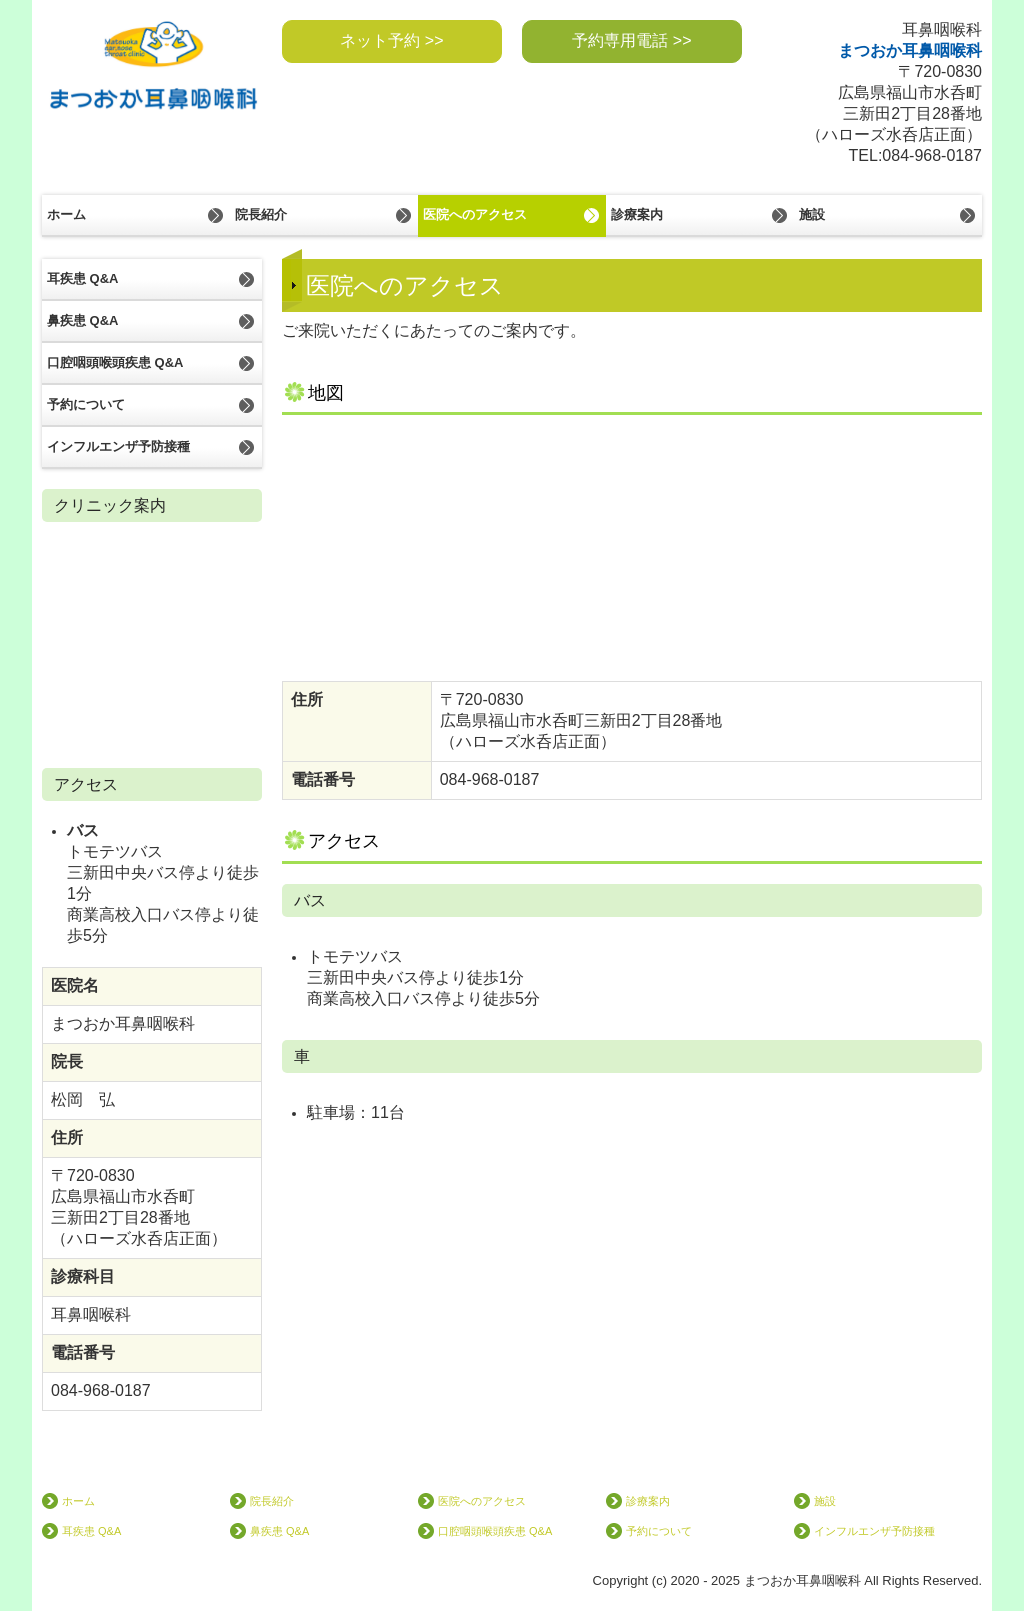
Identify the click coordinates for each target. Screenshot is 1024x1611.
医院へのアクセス (475, 214)
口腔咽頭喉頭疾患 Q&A (115, 362)
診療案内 (637, 214)
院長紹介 (261, 214)
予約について (86, 404)
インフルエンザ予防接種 (118, 446)
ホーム (66, 214)
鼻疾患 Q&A (83, 320)
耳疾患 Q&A (83, 278)
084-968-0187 (932, 155)
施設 (812, 214)
